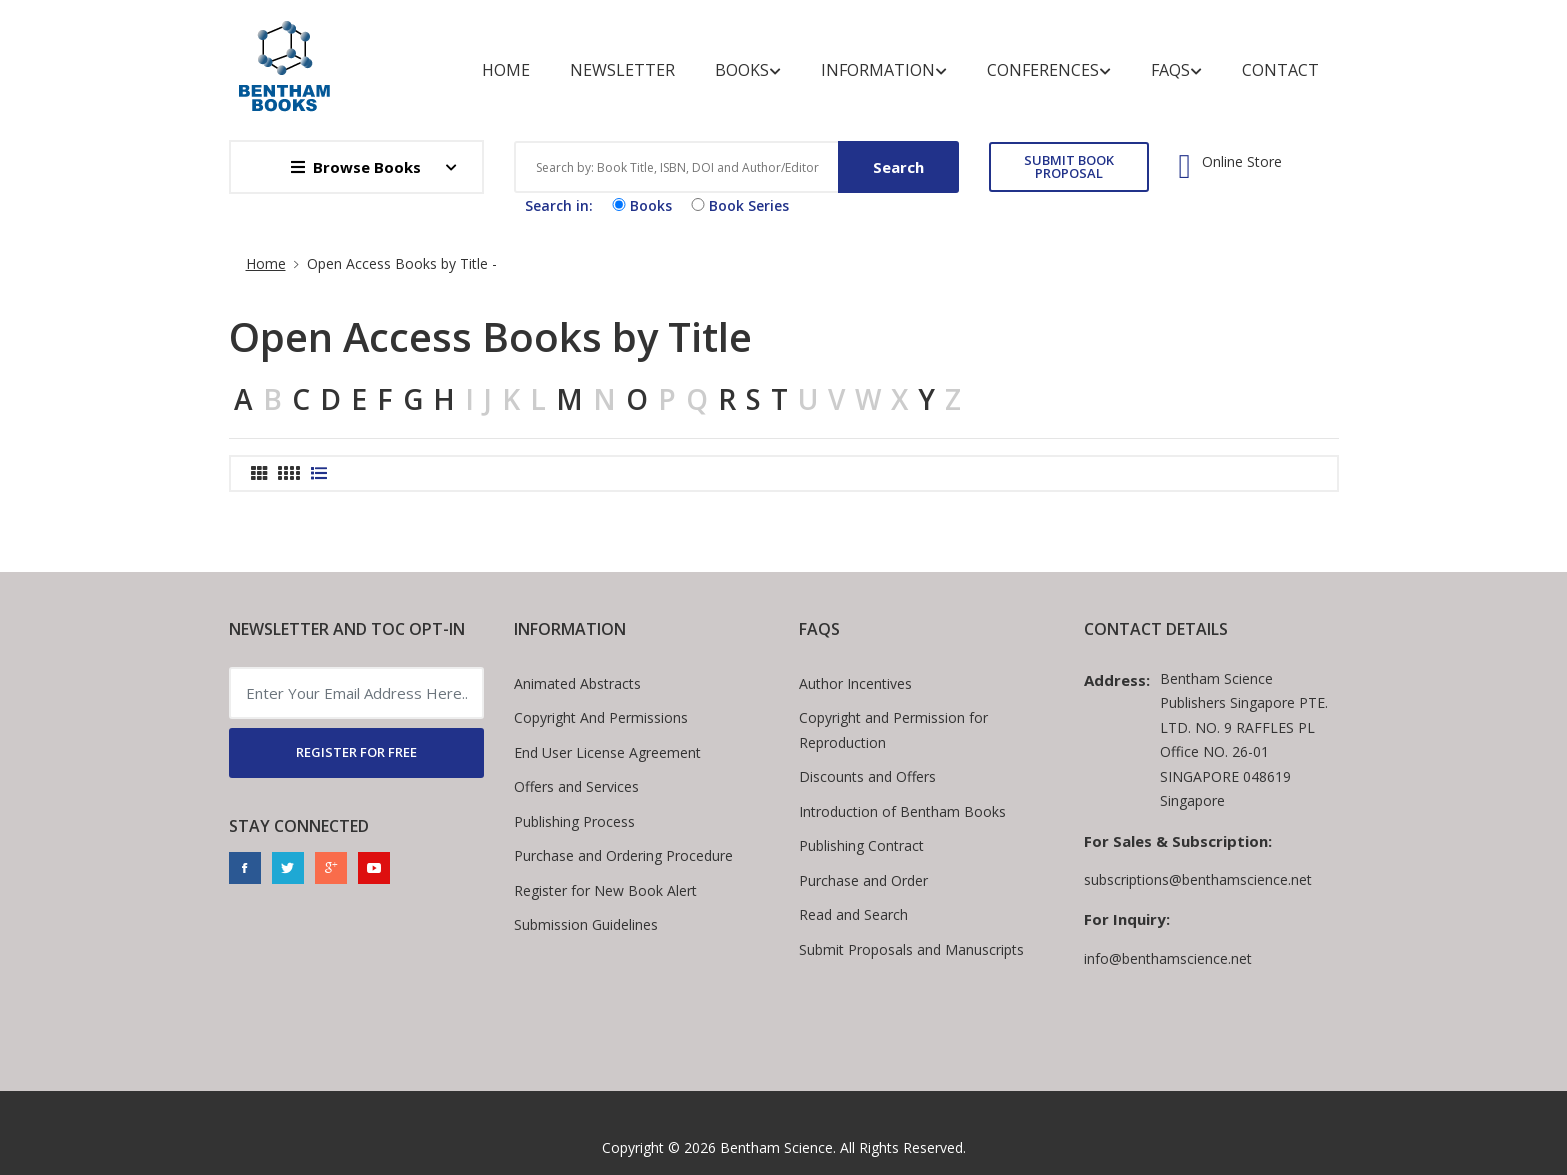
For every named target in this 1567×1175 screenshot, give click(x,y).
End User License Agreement (607, 752)
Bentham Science (776, 1147)
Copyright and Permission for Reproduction (893, 730)
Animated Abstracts (577, 683)
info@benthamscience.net (1168, 958)
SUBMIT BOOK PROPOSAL (1069, 166)
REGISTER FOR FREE (356, 752)
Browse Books (356, 167)
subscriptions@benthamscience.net (1198, 879)
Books (748, 70)
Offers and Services (576, 786)
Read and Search (853, 914)
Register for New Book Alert (605, 890)
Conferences (1049, 70)
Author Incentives (855, 683)
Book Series (738, 205)
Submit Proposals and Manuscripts (911, 949)
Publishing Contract (861, 845)
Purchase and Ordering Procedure (623, 855)
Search (898, 167)
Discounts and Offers (867, 776)
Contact (1280, 70)
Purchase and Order (863, 880)
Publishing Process (574, 821)
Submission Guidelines (586, 924)
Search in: (559, 205)
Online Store (1242, 162)
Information (884, 70)
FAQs (1176, 70)
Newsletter (622, 70)
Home (506, 70)
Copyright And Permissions (601, 717)
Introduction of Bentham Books (902, 811)
